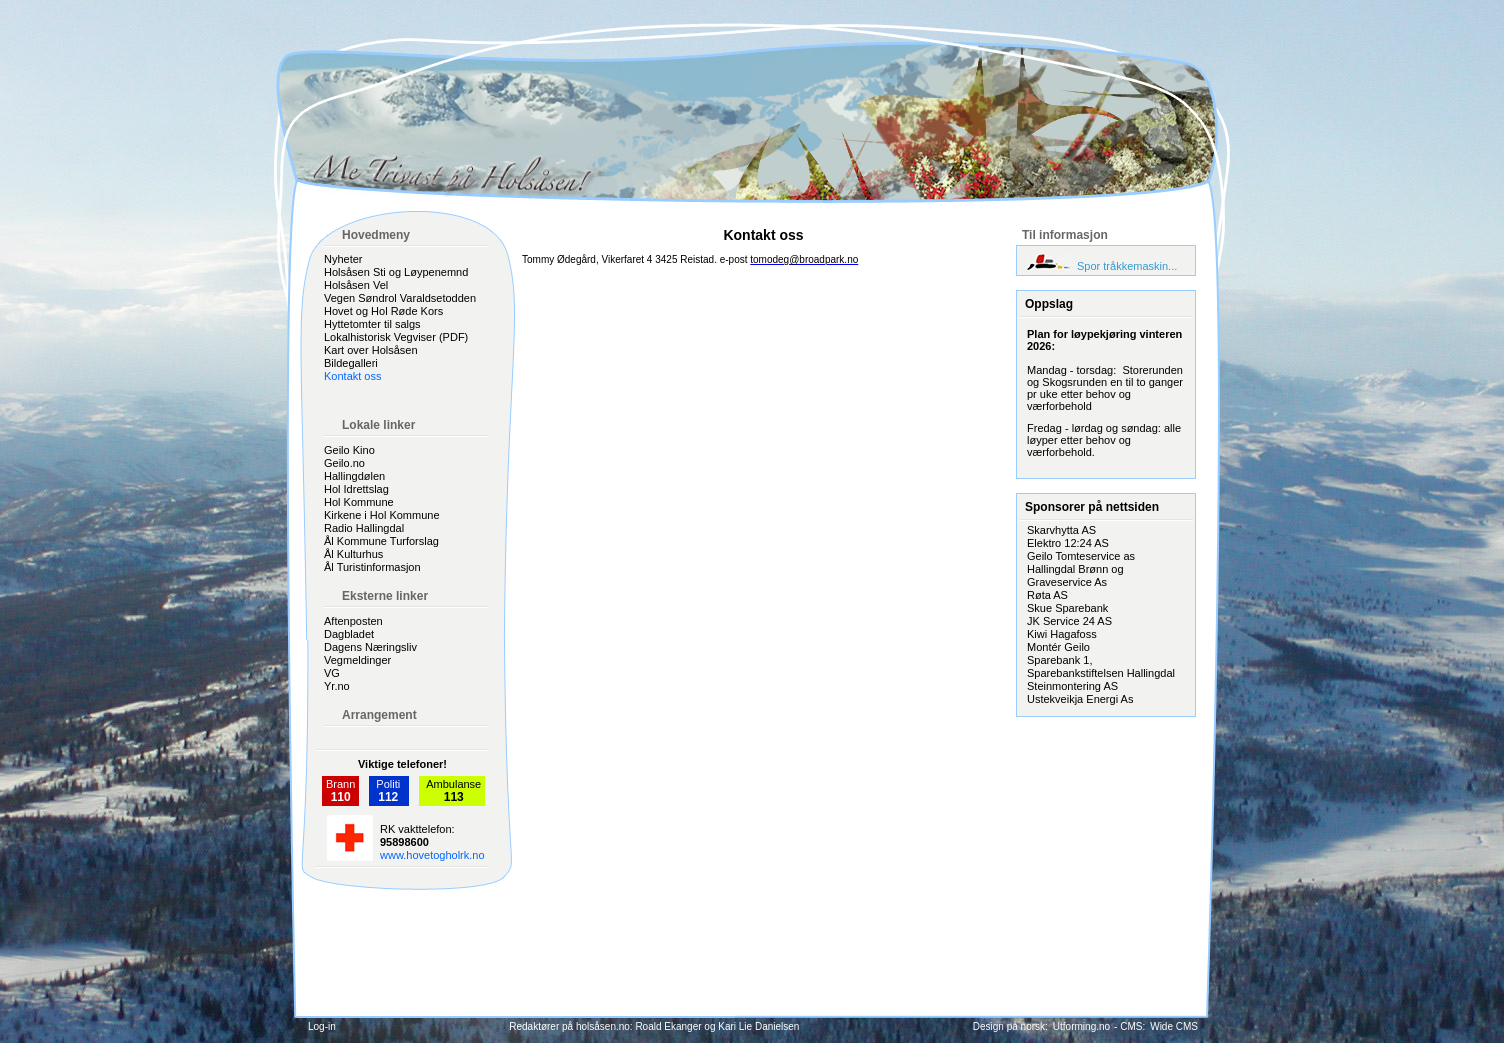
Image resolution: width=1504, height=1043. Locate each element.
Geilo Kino (349, 450)
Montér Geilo (1058, 647)
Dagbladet (349, 634)
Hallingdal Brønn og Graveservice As (1075, 575)
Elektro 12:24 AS (1068, 543)
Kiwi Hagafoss (1062, 634)
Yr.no (337, 686)
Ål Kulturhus (353, 554)
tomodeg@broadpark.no (804, 259)
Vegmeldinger (357, 660)
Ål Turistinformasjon (372, 567)
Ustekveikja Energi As (1080, 699)
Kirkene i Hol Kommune (382, 515)
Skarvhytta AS (1061, 530)
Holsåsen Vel (356, 285)
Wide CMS (1174, 1026)
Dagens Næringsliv (370, 647)
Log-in (322, 1026)
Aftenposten (353, 621)
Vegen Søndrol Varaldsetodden (400, 298)
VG (332, 673)
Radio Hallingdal (364, 528)
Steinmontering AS (1072, 686)
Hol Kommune (359, 502)
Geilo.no (344, 463)
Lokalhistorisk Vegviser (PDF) (396, 337)
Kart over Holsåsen (371, 350)
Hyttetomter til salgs (372, 324)
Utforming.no (1081, 1026)
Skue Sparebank (1067, 608)
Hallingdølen (354, 476)
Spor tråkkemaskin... (1127, 266)
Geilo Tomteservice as (1081, 556)
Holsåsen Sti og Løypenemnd (396, 272)
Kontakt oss (352, 376)
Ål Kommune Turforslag (381, 541)
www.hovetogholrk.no (432, 855)
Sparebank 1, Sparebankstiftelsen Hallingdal (1101, 666)
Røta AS (1047, 595)
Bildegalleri (351, 363)
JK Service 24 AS (1069, 621)
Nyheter (343, 259)
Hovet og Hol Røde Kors (383, 311)
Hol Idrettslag (356, 489)
